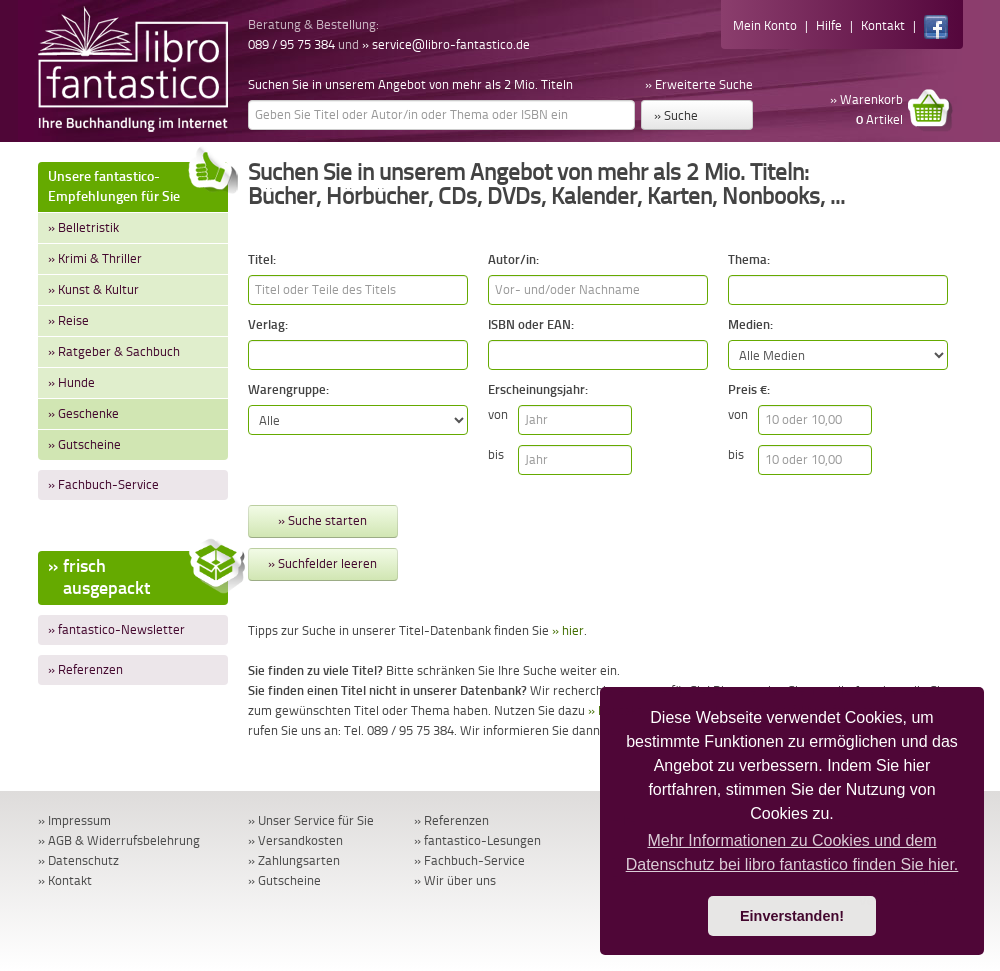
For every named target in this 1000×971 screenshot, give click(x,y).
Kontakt (883, 25)
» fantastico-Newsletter (116, 629)
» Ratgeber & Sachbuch (114, 351)
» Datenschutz (78, 860)
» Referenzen (85, 669)
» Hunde (71, 382)
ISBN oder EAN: (531, 324)
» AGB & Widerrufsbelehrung (119, 840)
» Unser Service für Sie (311, 820)
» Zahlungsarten (294, 860)
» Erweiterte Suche (699, 84)
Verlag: (268, 324)
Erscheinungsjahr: (538, 389)
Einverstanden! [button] (792, 916)
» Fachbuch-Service (103, 484)
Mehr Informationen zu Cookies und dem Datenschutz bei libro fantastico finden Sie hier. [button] (792, 852)
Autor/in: (513, 259)
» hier (568, 630)
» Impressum (74, 820)
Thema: (749, 259)
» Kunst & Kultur (93, 289)
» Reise (68, 320)
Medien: (750, 324)
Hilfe (829, 25)
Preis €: (749, 389)
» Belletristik (83, 227)
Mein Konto (765, 25)
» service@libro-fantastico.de (446, 44)
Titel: (262, 259)
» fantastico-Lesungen (477, 840)
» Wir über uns (455, 880)
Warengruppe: (288, 389)
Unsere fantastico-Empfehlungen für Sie (138, 183)
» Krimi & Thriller (95, 258)
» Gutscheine (84, 444)
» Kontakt (65, 880)
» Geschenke (83, 413)
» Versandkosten (295, 840)
